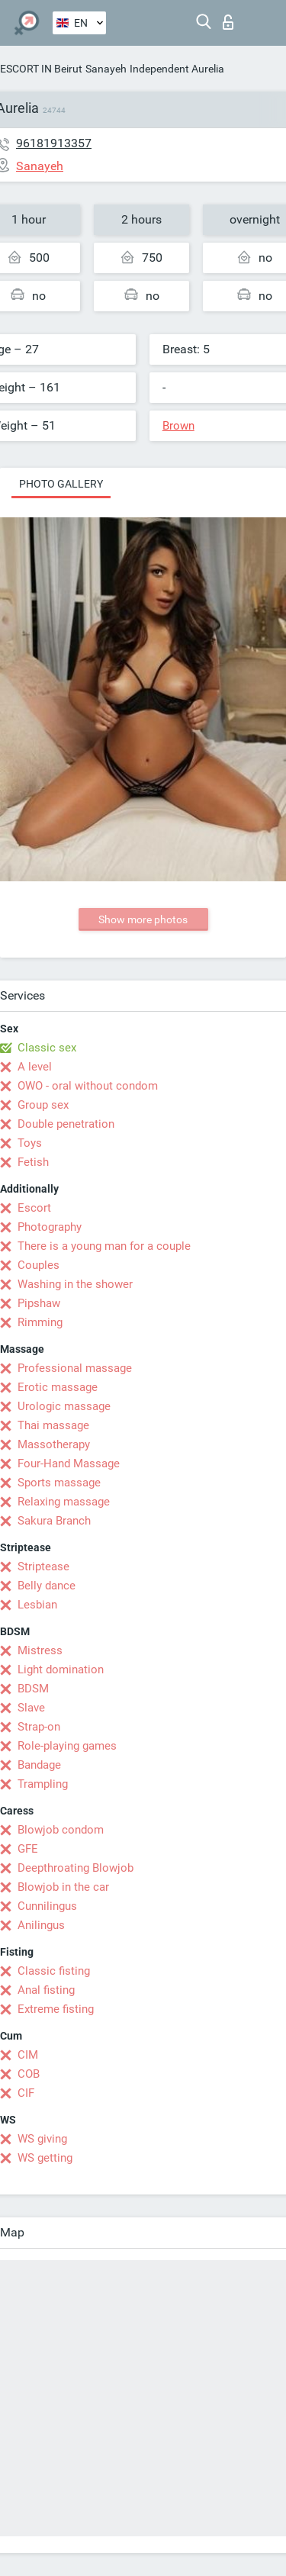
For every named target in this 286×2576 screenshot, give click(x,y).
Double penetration (66, 1124)
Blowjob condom (61, 1830)
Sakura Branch (54, 1521)
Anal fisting (46, 1990)
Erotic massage (58, 1387)
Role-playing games (67, 1746)
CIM (28, 2055)
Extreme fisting (56, 2009)
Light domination (61, 1669)
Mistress (40, 1650)
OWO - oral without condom (88, 1086)
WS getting (45, 2158)
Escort (34, 1208)
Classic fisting (54, 1971)
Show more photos (143, 919)
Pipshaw (39, 1303)
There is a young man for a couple (104, 1246)
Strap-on (39, 1727)
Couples (38, 1265)
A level (35, 1067)
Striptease (43, 1566)
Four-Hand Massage (69, 1463)
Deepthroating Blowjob (75, 1868)
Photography (50, 1227)
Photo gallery (61, 484)
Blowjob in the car (63, 1887)
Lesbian (37, 1605)
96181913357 (54, 143)
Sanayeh (106, 69)
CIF (26, 2093)
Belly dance (47, 1585)
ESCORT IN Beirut (41, 69)
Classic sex (47, 1048)
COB (29, 2074)
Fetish (33, 1162)
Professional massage (75, 1368)
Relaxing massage (64, 1502)
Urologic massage (64, 1406)
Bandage (39, 1765)
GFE (28, 1849)
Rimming (40, 1322)
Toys (30, 1143)
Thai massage (53, 1425)
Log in (228, 22)
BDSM (33, 1688)
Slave (31, 1708)
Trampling (43, 1784)
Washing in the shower (75, 1284)
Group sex (43, 1105)
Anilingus (41, 1925)
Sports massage (59, 1482)
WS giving (42, 2139)
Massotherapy (54, 1444)
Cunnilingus (47, 1906)
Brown (178, 426)
